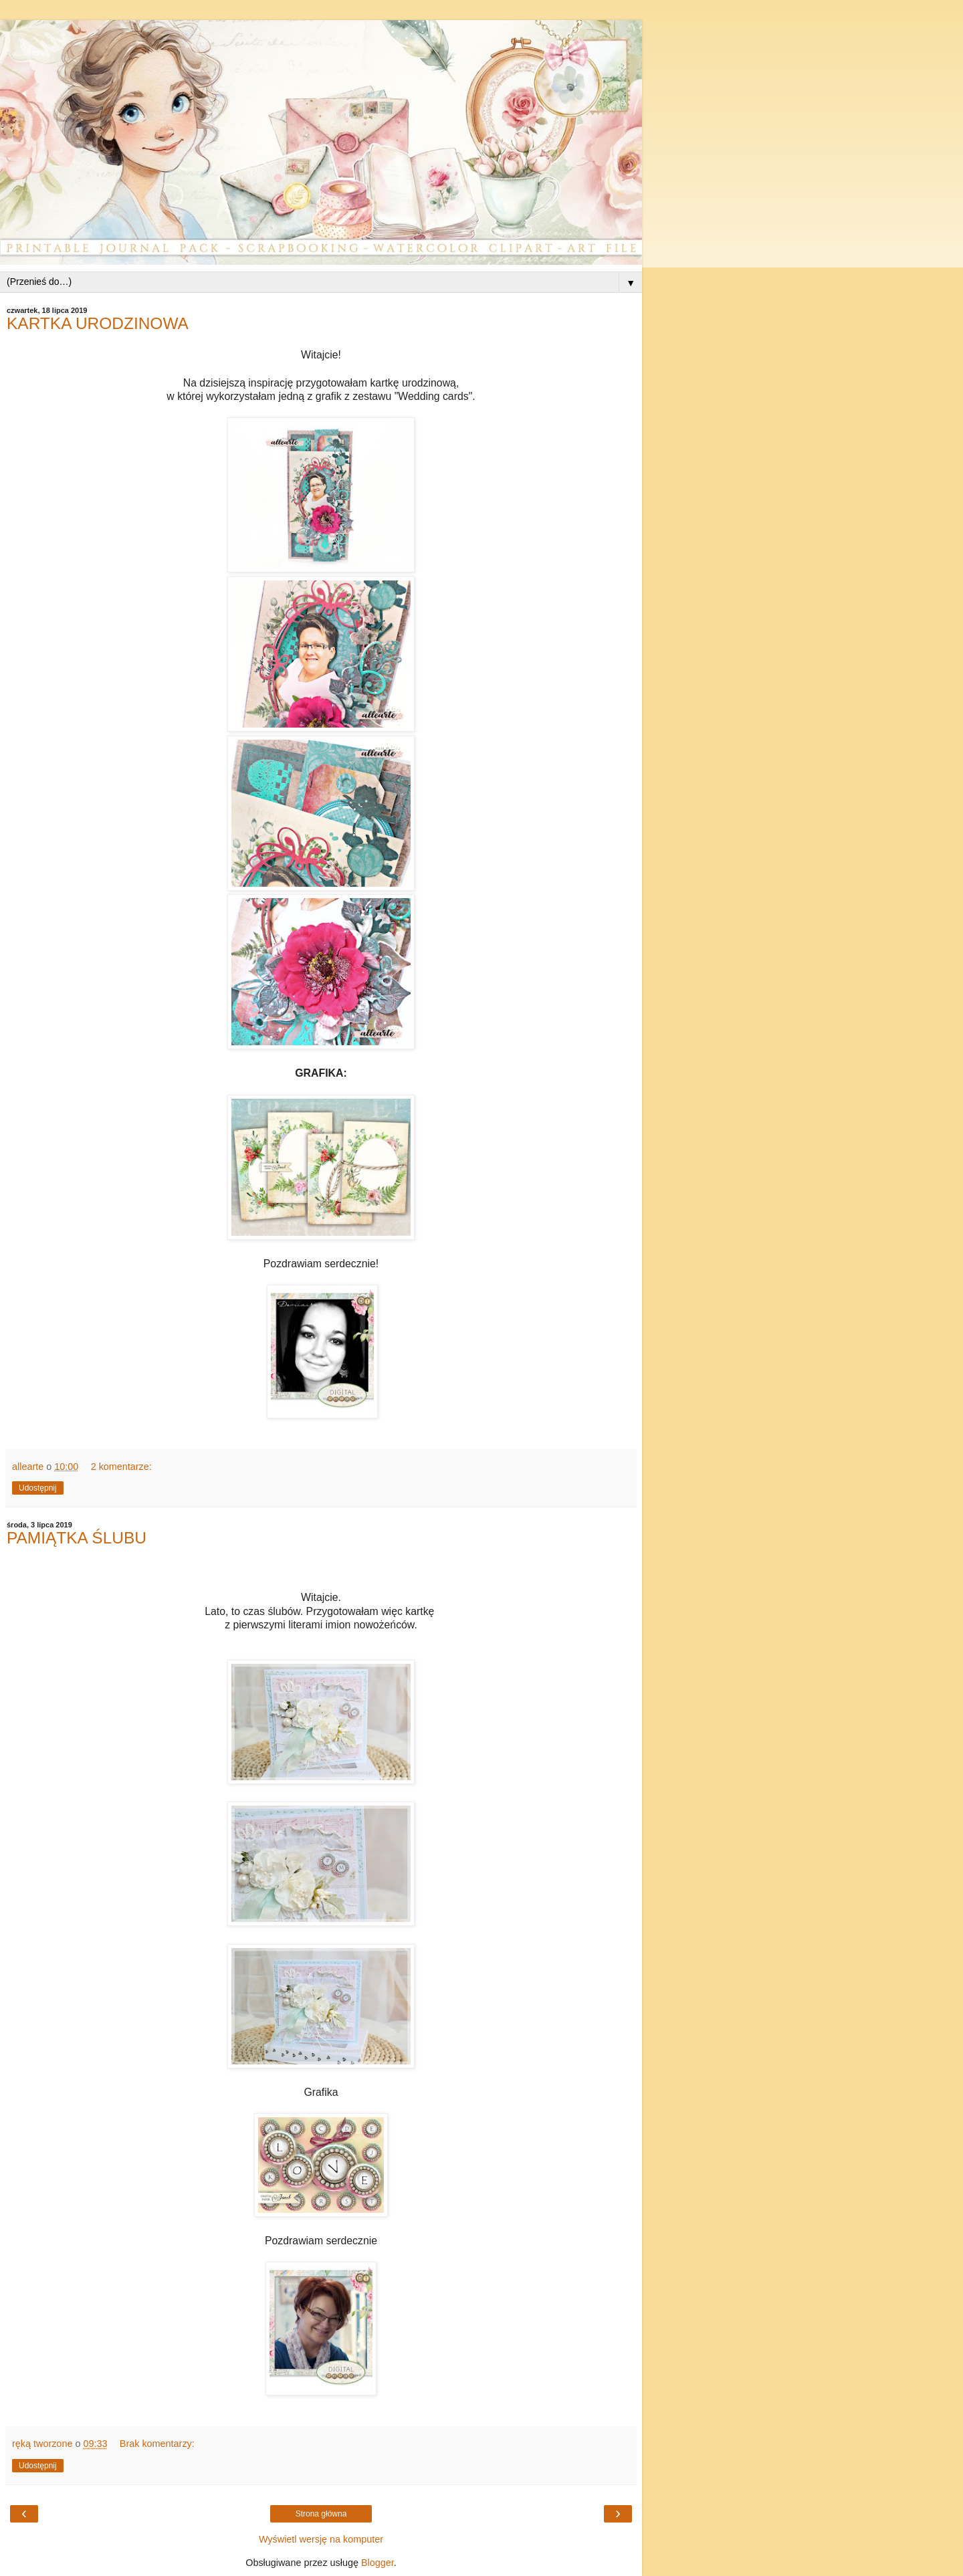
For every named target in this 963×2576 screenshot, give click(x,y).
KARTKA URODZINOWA (98, 323)
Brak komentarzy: (157, 2443)
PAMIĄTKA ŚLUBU (76, 1538)
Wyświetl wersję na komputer (321, 2539)
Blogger (377, 2562)
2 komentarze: (121, 1466)
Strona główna (321, 2513)
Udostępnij (38, 1488)
